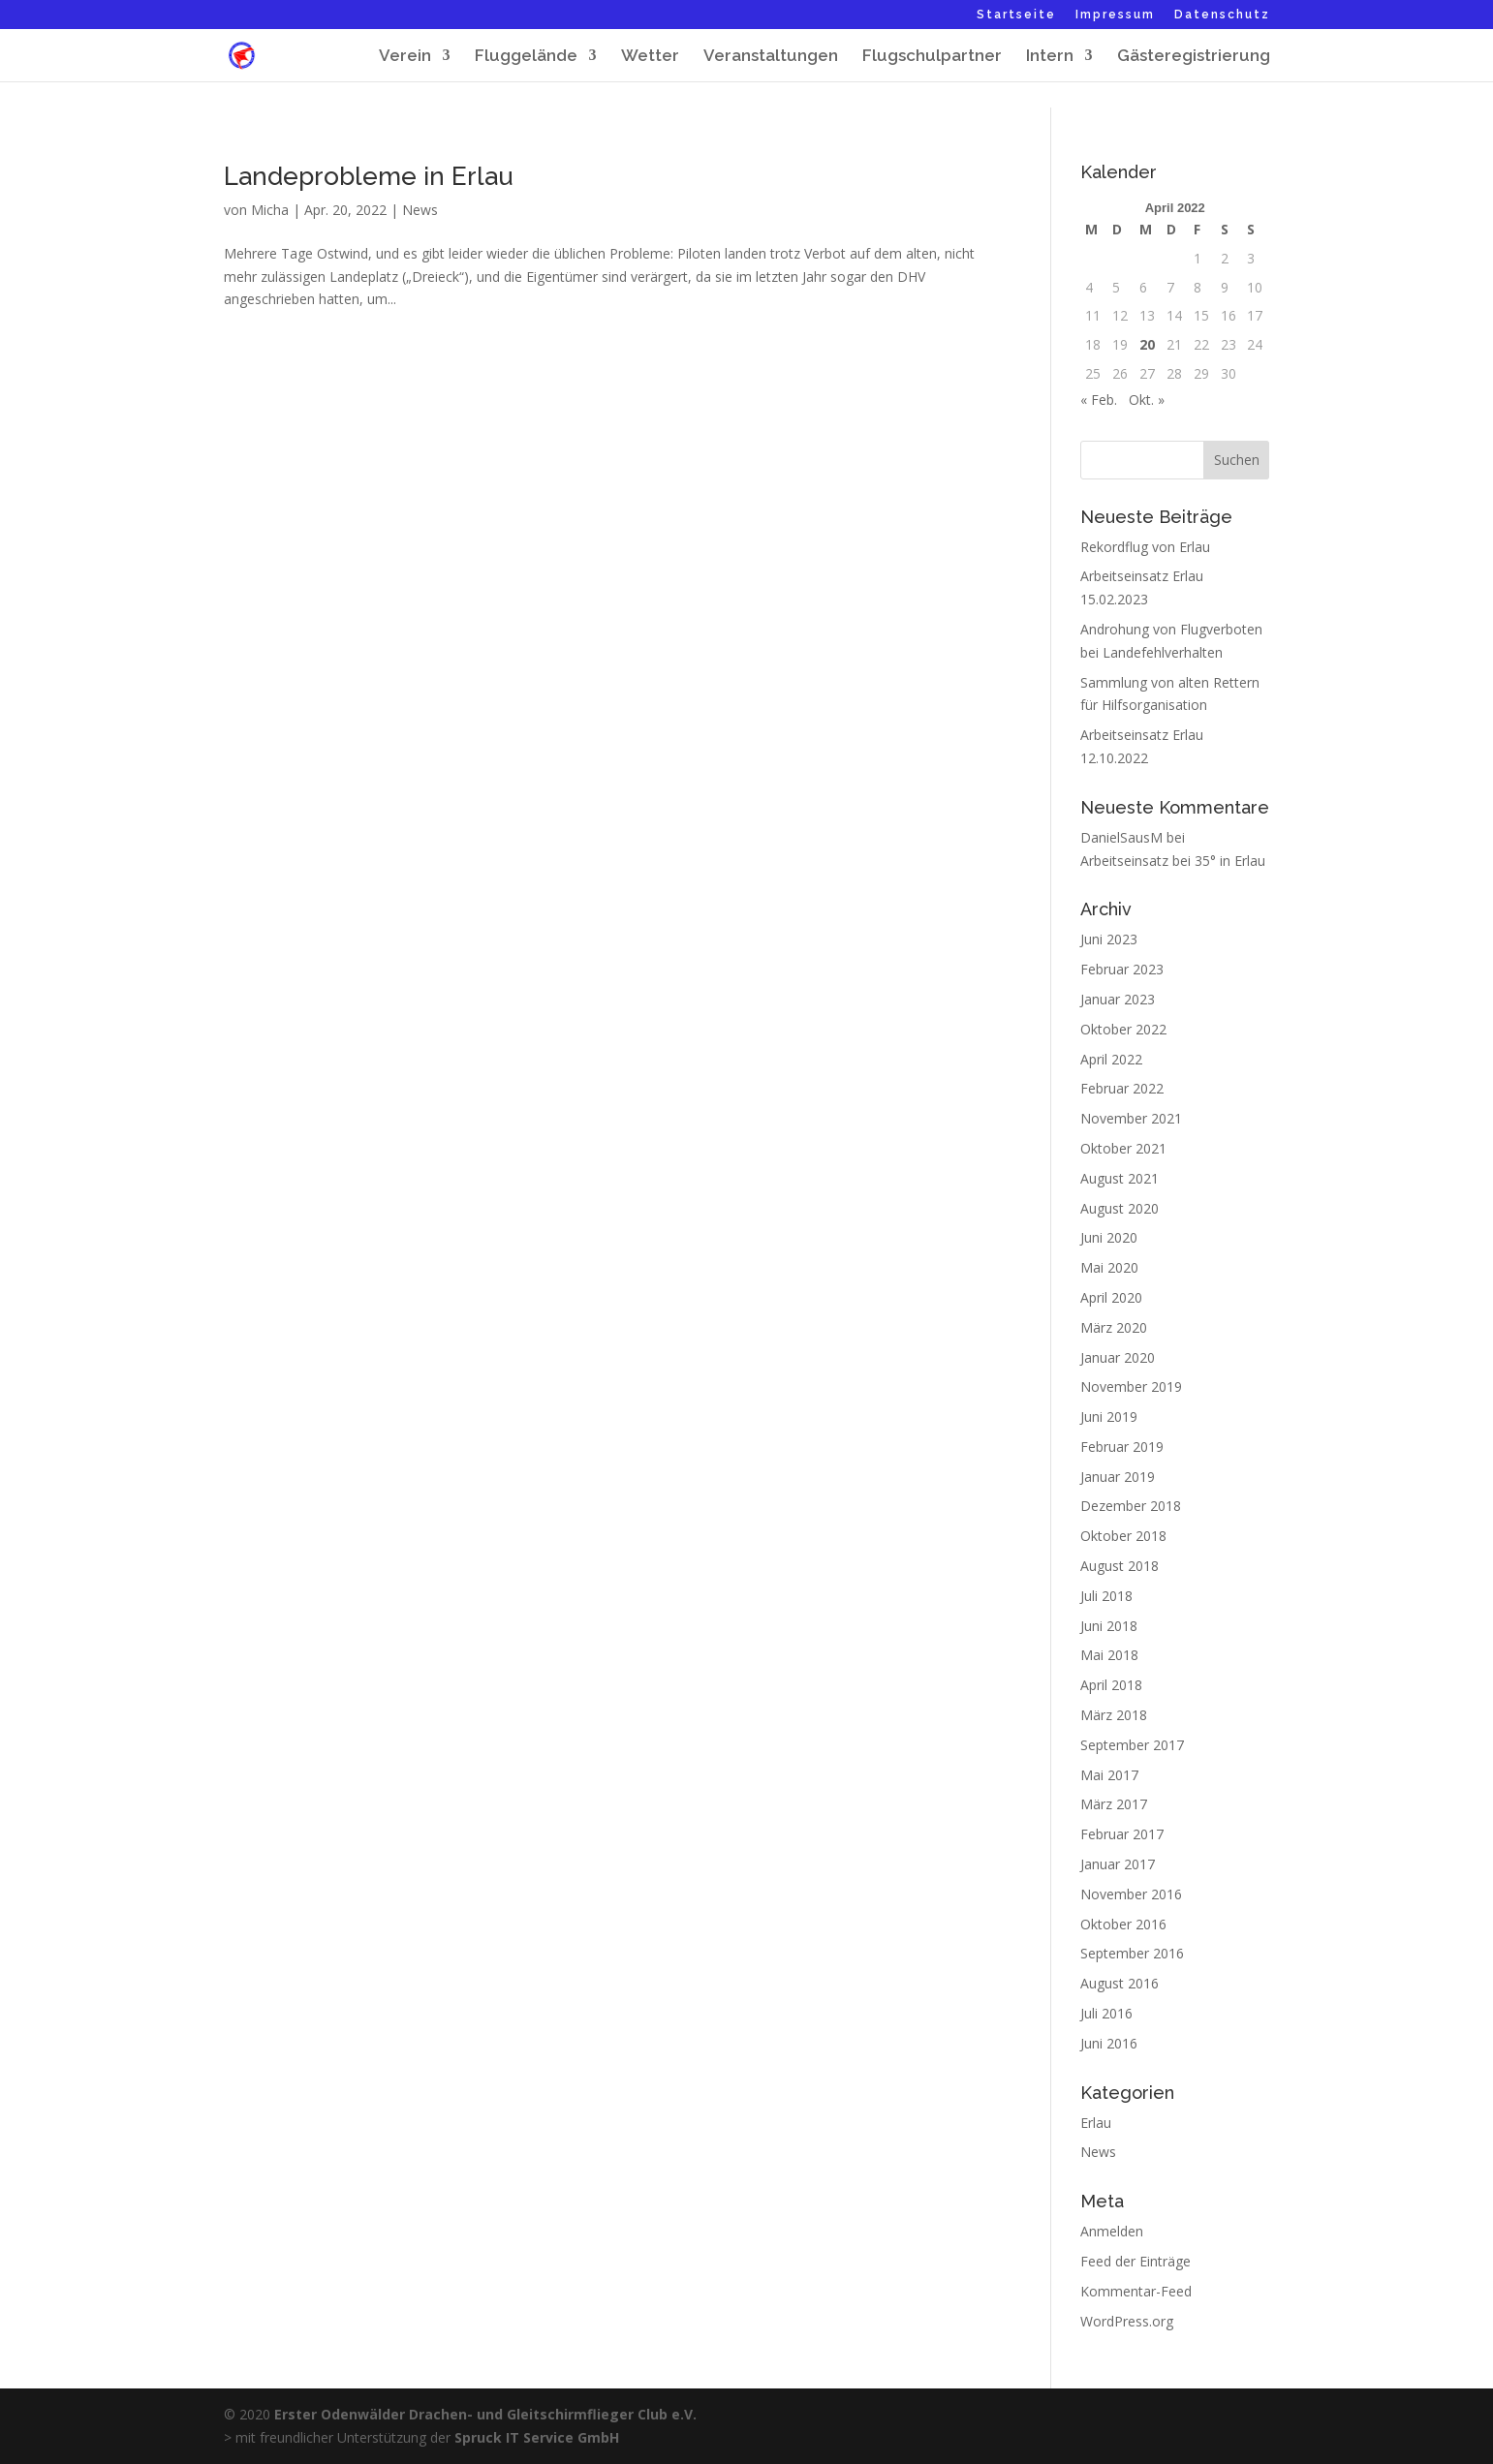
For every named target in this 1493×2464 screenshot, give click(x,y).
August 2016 (1119, 1983)
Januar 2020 (1117, 1357)
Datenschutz (1222, 15)
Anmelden (1111, 2231)
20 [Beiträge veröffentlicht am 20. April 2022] (1147, 344)
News (420, 209)
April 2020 (1111, 1297)
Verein (405, 56)
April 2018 (1111, 1685)
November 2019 (1131, 1386)
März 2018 (1113, 1715)
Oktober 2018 (1123, 1535)
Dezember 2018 (1130, 1505)
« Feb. (1098, 399)
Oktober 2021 (1123, 1148)
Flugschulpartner (932, 56)
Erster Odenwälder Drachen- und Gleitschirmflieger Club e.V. (485, 2414)
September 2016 (1132, 1953)
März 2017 (1113, 1804)
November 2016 (1131, 1894)
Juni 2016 (1108, 2043)
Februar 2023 (1122, 969)
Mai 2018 (1109, 1655)
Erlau (1095, 2122)
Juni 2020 (1108, 1237)
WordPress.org (1126, 2321)
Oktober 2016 (1123, 1924)
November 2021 (1131, 1118)
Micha (270, 209)
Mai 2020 (1109, 1267)
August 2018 (1119, 1565)
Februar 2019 (1122, 1446)
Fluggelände (526, 56)
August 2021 (1119, 1178)
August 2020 (1119, 1208)
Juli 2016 (1106, 2013)
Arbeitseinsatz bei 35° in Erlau (1172, 860)
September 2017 (1132, 1745)
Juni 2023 (1108, 939)
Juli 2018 (1106, 1595)
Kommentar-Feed (1136, 2291)
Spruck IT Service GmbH (536, 2437)
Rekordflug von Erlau (1145, 547)
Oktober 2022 (1123, 1029)
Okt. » (1147, 399)
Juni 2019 (1108, 1416)
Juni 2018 (1108, 1626)
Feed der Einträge (1135, 2261)
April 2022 (1111, 1059)
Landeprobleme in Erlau (368, 176)
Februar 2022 (1122, 1088)
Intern (1049, 56)
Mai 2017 (1109, 1775)
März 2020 (1113, 1327)
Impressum (1115, 15)
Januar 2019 (1117, 1476)
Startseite (1016, 15)
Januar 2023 (1117, 999)
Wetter (650, 56)
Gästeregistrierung (1193, 56)
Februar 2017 (1122, 1834)
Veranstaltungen (770, 56)
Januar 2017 (1117, 1864)
